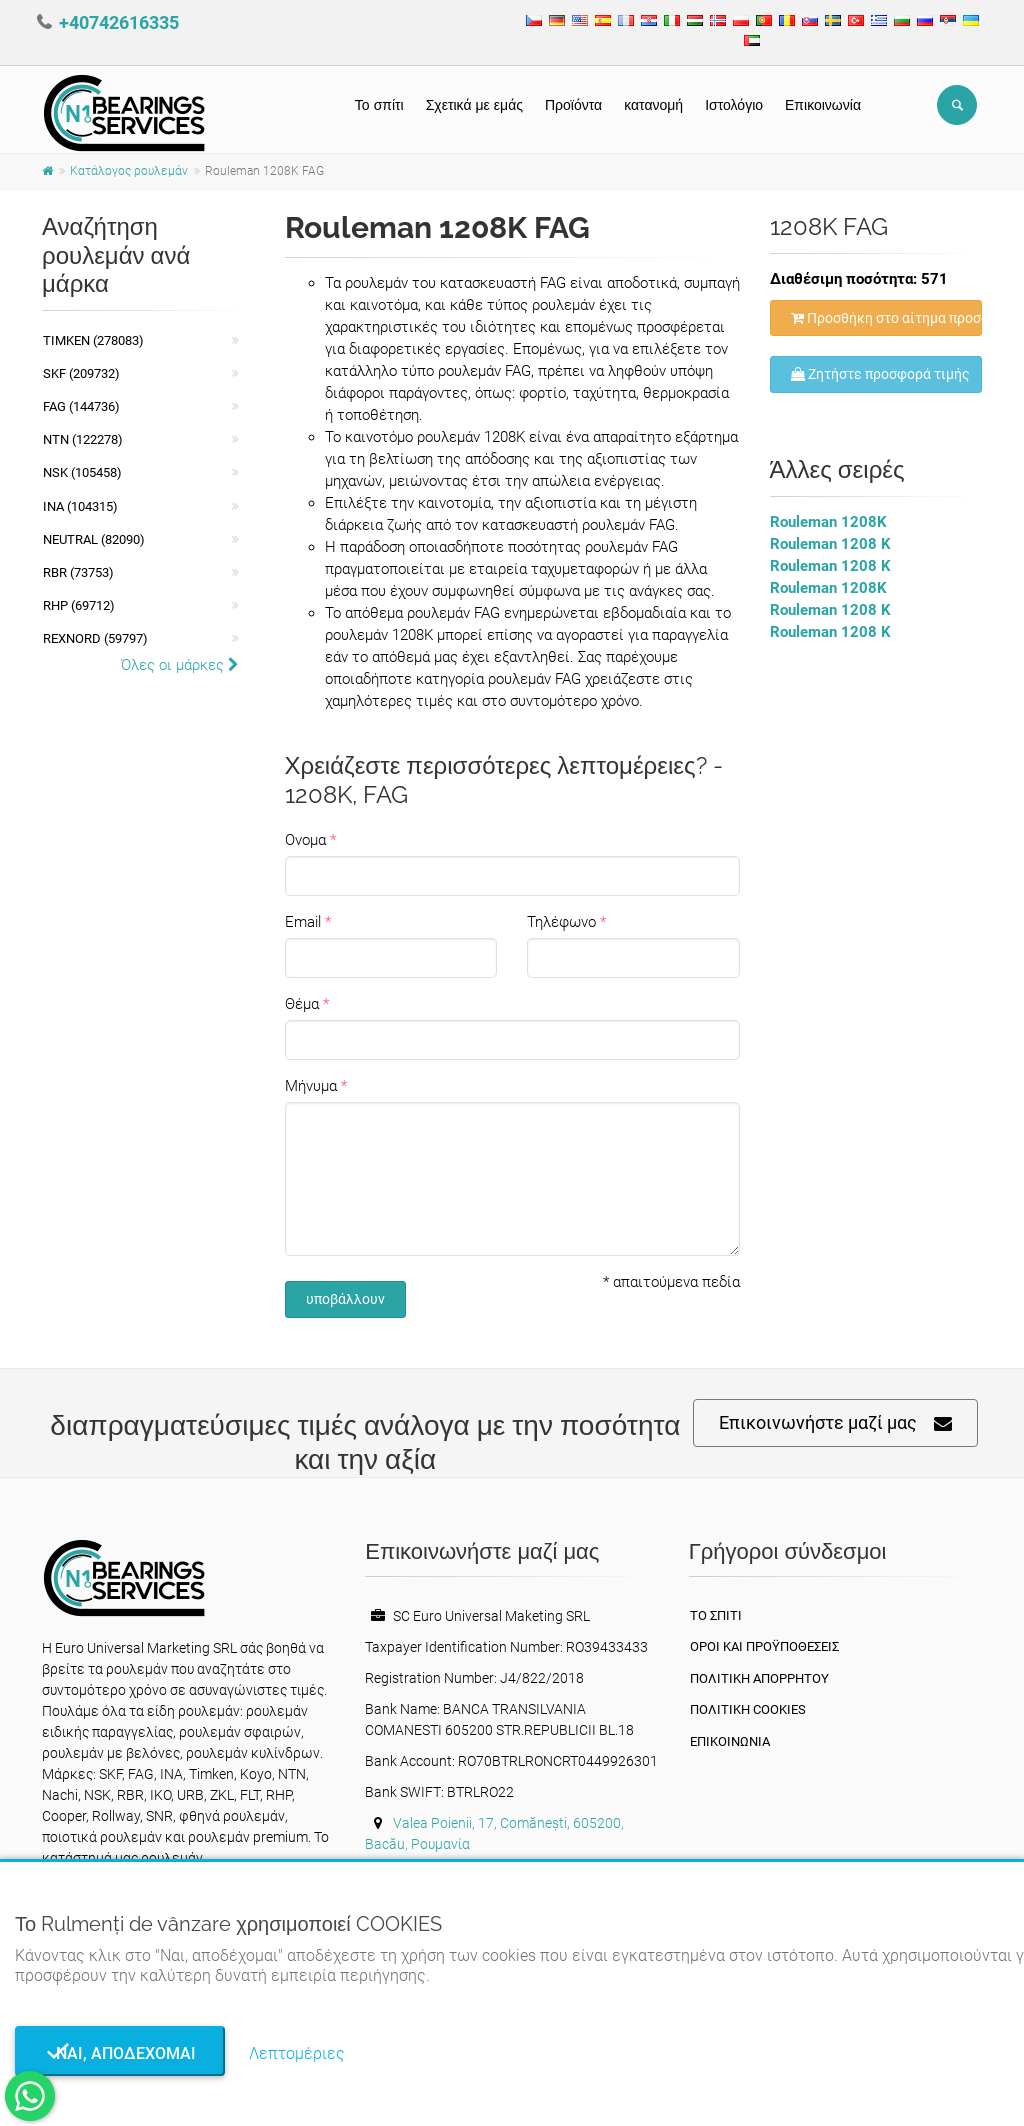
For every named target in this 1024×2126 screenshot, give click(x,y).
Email (303, 922)
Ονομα (305, 840)
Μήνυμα (311, 1086)
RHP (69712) (79, 605)
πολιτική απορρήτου (759, 1678)
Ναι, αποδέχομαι (120, 2053)
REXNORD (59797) (95, 638)
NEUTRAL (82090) (94, 539)
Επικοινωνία (823, 105)
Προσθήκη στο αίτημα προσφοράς (887, 318)
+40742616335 (119, 22)
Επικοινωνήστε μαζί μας (835, 1423)
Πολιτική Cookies (748, 1709)
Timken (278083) (93, 340)
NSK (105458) (82, 472)
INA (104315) (80, 506)
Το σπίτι (379, 105)
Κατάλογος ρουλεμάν (129, 171)
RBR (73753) (78, 572)
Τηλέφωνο (561, 922)
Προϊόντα (573, 105)
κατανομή (653, 105)
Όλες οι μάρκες (180, 665)
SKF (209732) (81, 373)
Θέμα (302, 1004)
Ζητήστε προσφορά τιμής (880, 374)
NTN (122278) (83, 439)
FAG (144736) (81, 406)
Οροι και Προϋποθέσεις (764, 1646)
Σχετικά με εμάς (474, 105)
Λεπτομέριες (297, 2053)
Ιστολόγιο (734, 105)
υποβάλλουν (345, 1299)
